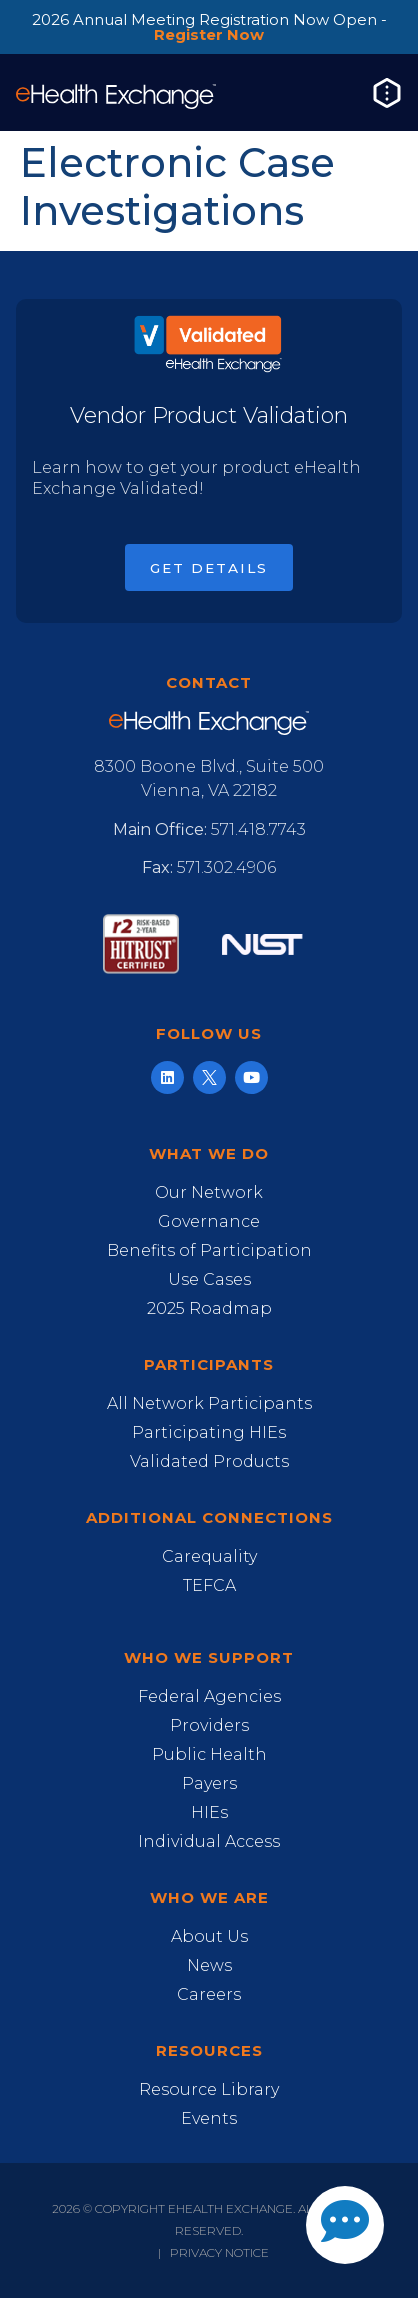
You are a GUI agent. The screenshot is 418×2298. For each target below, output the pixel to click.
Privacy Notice (219, 2252)
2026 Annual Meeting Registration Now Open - (209, 27)
